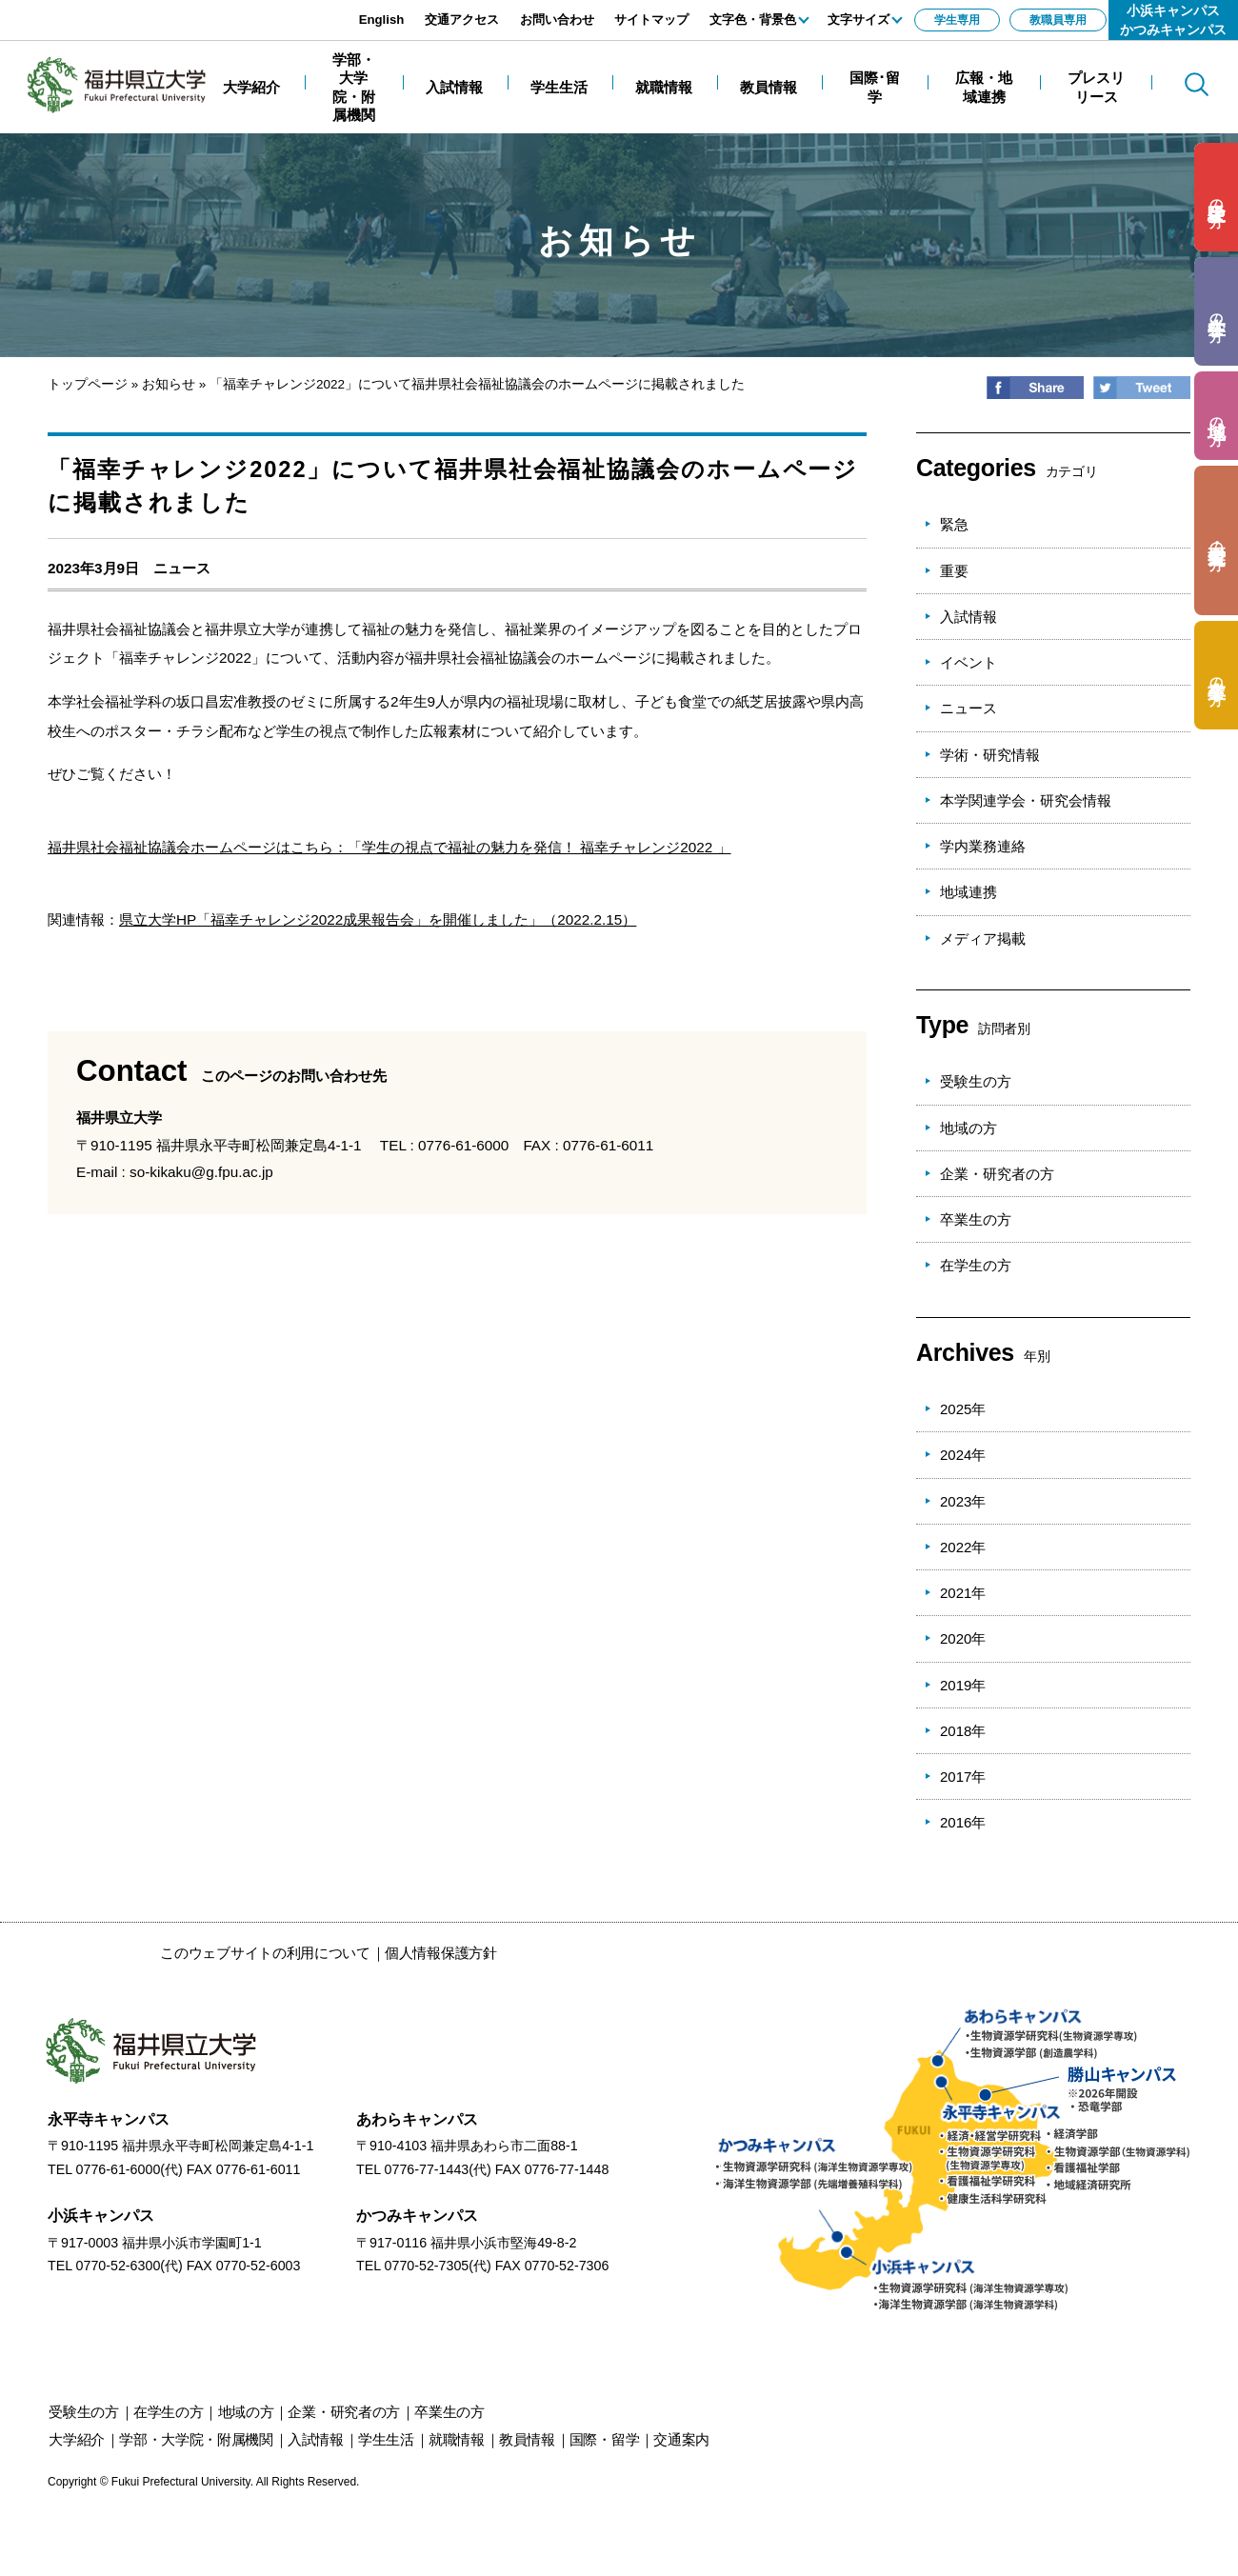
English (382, 19)
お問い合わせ (557, 19)
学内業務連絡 (983, 846)
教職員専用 (1058, 20)
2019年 (963, 1685)
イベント (968, 662)
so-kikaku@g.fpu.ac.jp (201, 1172)
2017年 (963, 1776)
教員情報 (527, 2439)
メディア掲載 (983, 938)
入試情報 (968, 617)
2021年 (963, 1593)
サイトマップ (651, 19)
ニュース (181, 568)
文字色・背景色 (752, 19)
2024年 (963, 1455)
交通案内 (681, 2439)
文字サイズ (858, 19)
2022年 (963, 1547)
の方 (1216, 197)
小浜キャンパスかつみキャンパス (1173, 20)
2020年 (963, 1638)
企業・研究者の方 (997, 1174)
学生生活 (386, 2439)
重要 (954, 571)
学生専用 (957, 20)
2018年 (963, 1731)
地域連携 (968, 892)
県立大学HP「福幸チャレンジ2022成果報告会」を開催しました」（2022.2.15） (377, 919)
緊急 (954, 524)
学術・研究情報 (990, 755)
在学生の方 (975, 1265)
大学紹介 (77, 2439)
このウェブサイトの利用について (265, 1953)
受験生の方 (975, 1081)
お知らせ (168, 384)
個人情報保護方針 (441, 1953)
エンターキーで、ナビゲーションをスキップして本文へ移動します (214, 10)
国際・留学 (604, 2439)
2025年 (963, 1409)
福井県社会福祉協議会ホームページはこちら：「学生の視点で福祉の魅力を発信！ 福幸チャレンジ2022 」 (389, 847)
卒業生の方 (975, 1219)
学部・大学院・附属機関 (196, 2439)
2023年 (963, 1501)
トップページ (88, 384)
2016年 (963, 1822)
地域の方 (968, 1128)
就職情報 (457, 2439)
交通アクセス (462, 19)
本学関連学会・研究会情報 (1025, 800)
